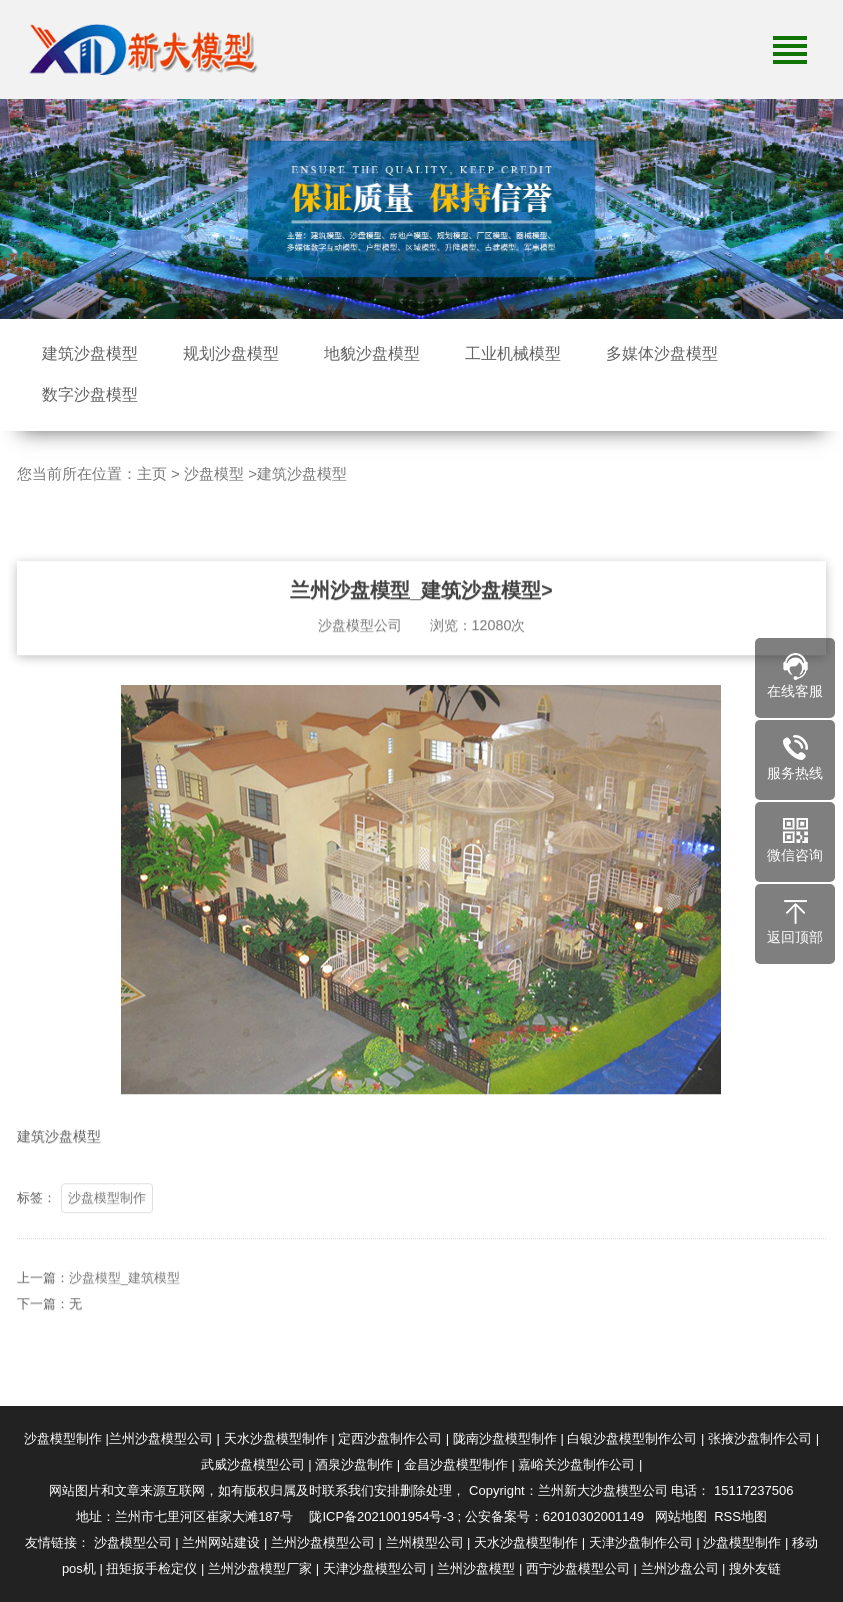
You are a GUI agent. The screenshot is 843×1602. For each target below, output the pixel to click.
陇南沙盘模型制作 (505, 1438)
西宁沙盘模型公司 (578, 1568)
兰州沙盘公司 (680, 1568)
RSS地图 (740, 1516)
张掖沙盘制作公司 (760, 1438)
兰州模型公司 (425, 1542)
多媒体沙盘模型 (662, 353)
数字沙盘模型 (90, 394)
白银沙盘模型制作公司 (632, 1438)
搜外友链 (755, 1568)
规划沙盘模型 (231, 353)
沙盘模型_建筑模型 (124, 1298)
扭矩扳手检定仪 (151, 1568)
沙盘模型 (214, 473)
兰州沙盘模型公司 (161, 1438)
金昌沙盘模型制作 (456, 1464)
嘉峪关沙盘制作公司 (576, 1464)
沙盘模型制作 (107, 1218)
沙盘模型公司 (133, 1542)
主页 (152, 473)
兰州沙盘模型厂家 (260, 1568)
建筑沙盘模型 (90, 353)
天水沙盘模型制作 (276, 1438)
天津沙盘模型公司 (375, 1568)
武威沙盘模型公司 (253, 1464)
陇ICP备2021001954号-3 (381, 1516)
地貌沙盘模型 (372, 353)
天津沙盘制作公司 (641, 1542)
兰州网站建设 (221, 1542)
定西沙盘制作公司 (390, 1438)
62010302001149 (593, 1516)
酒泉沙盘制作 (354, 1464)
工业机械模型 (513, 353)
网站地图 (681, 1516)
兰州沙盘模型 (476, 1568)
